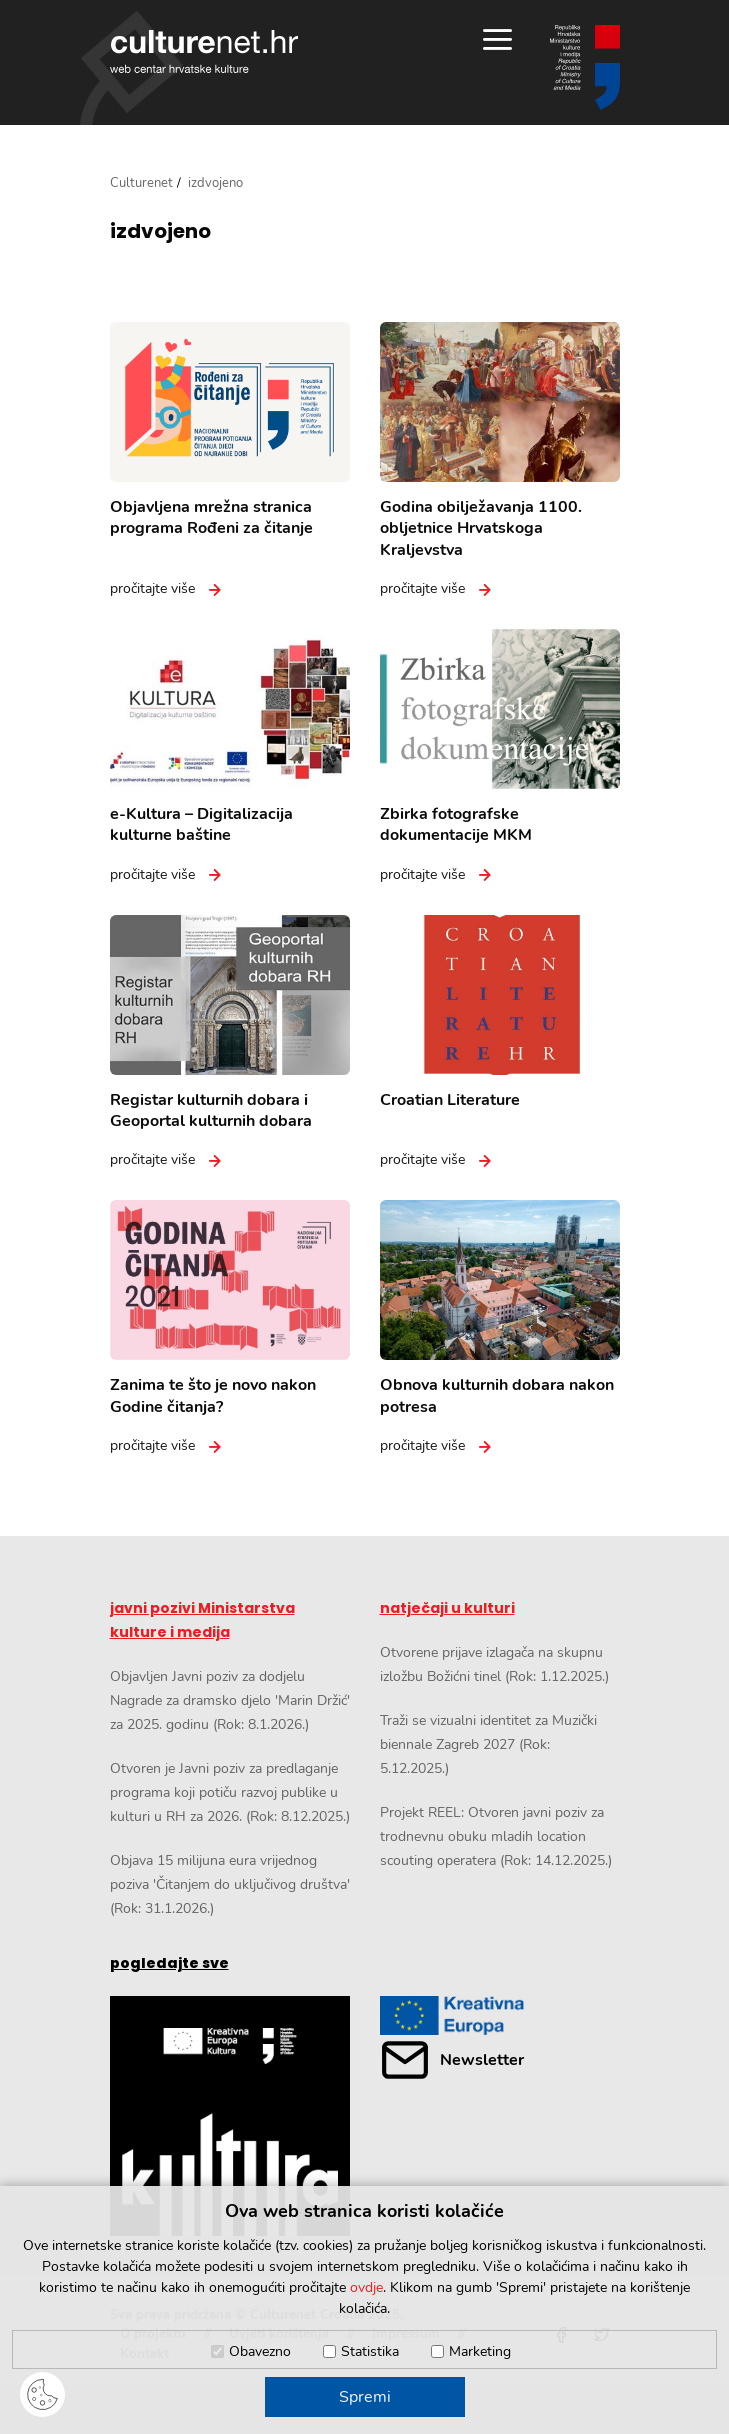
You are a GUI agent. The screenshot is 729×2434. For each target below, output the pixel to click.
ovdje (366, 2287)
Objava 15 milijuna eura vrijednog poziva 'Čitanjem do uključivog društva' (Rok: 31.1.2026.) (230, 1884)
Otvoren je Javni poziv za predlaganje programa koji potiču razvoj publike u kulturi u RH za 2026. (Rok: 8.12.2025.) (230, 1792)
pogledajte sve (169, 1963)
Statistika (370, 2351)
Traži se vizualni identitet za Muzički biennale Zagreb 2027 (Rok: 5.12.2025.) (488, 1744)
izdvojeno (160, 231)
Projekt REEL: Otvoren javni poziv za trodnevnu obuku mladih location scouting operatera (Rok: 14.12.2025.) (496, 1836)
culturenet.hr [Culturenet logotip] (204, 51)
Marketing (480, 2351)
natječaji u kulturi (447, 1608)
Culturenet (141, 183)
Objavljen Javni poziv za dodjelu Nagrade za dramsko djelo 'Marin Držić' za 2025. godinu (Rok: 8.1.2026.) (230, 1700)
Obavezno (260, 2351)
